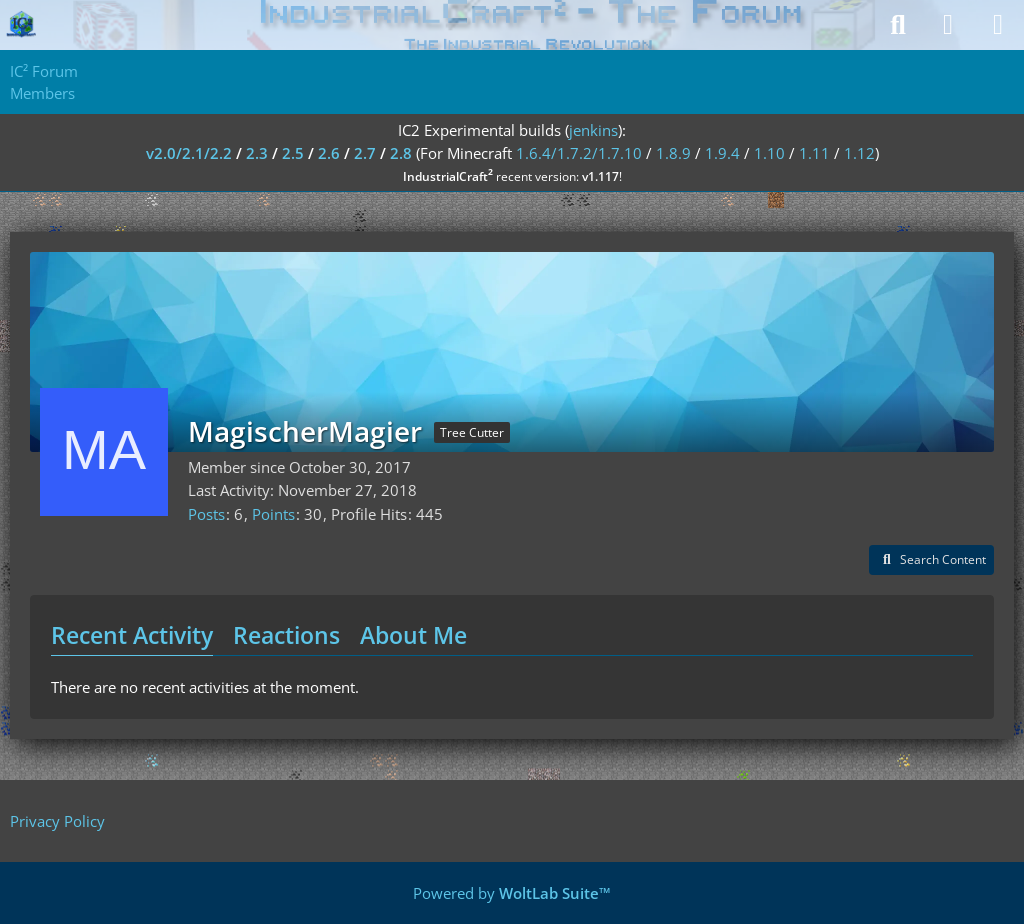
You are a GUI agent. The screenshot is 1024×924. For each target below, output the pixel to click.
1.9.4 (722, 153)
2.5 (293, 153)
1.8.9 (673, 153)
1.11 (814, 153)
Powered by (512, 893)
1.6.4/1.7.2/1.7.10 (579, 153)
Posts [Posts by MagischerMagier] (206, 514)
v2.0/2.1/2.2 (189, 153)
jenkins (593, 130)
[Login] (948, 25)
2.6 (329, 153)
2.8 (401, 153)
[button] (931, 560)
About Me (413, 635)
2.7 (365, 153)
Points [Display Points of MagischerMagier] (273, 514)
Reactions (286, 635)
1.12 (859, 153)
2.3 (257, 153)
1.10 (769, 153)
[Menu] (998, 25)
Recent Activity (132, 635)
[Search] (898, 25)
